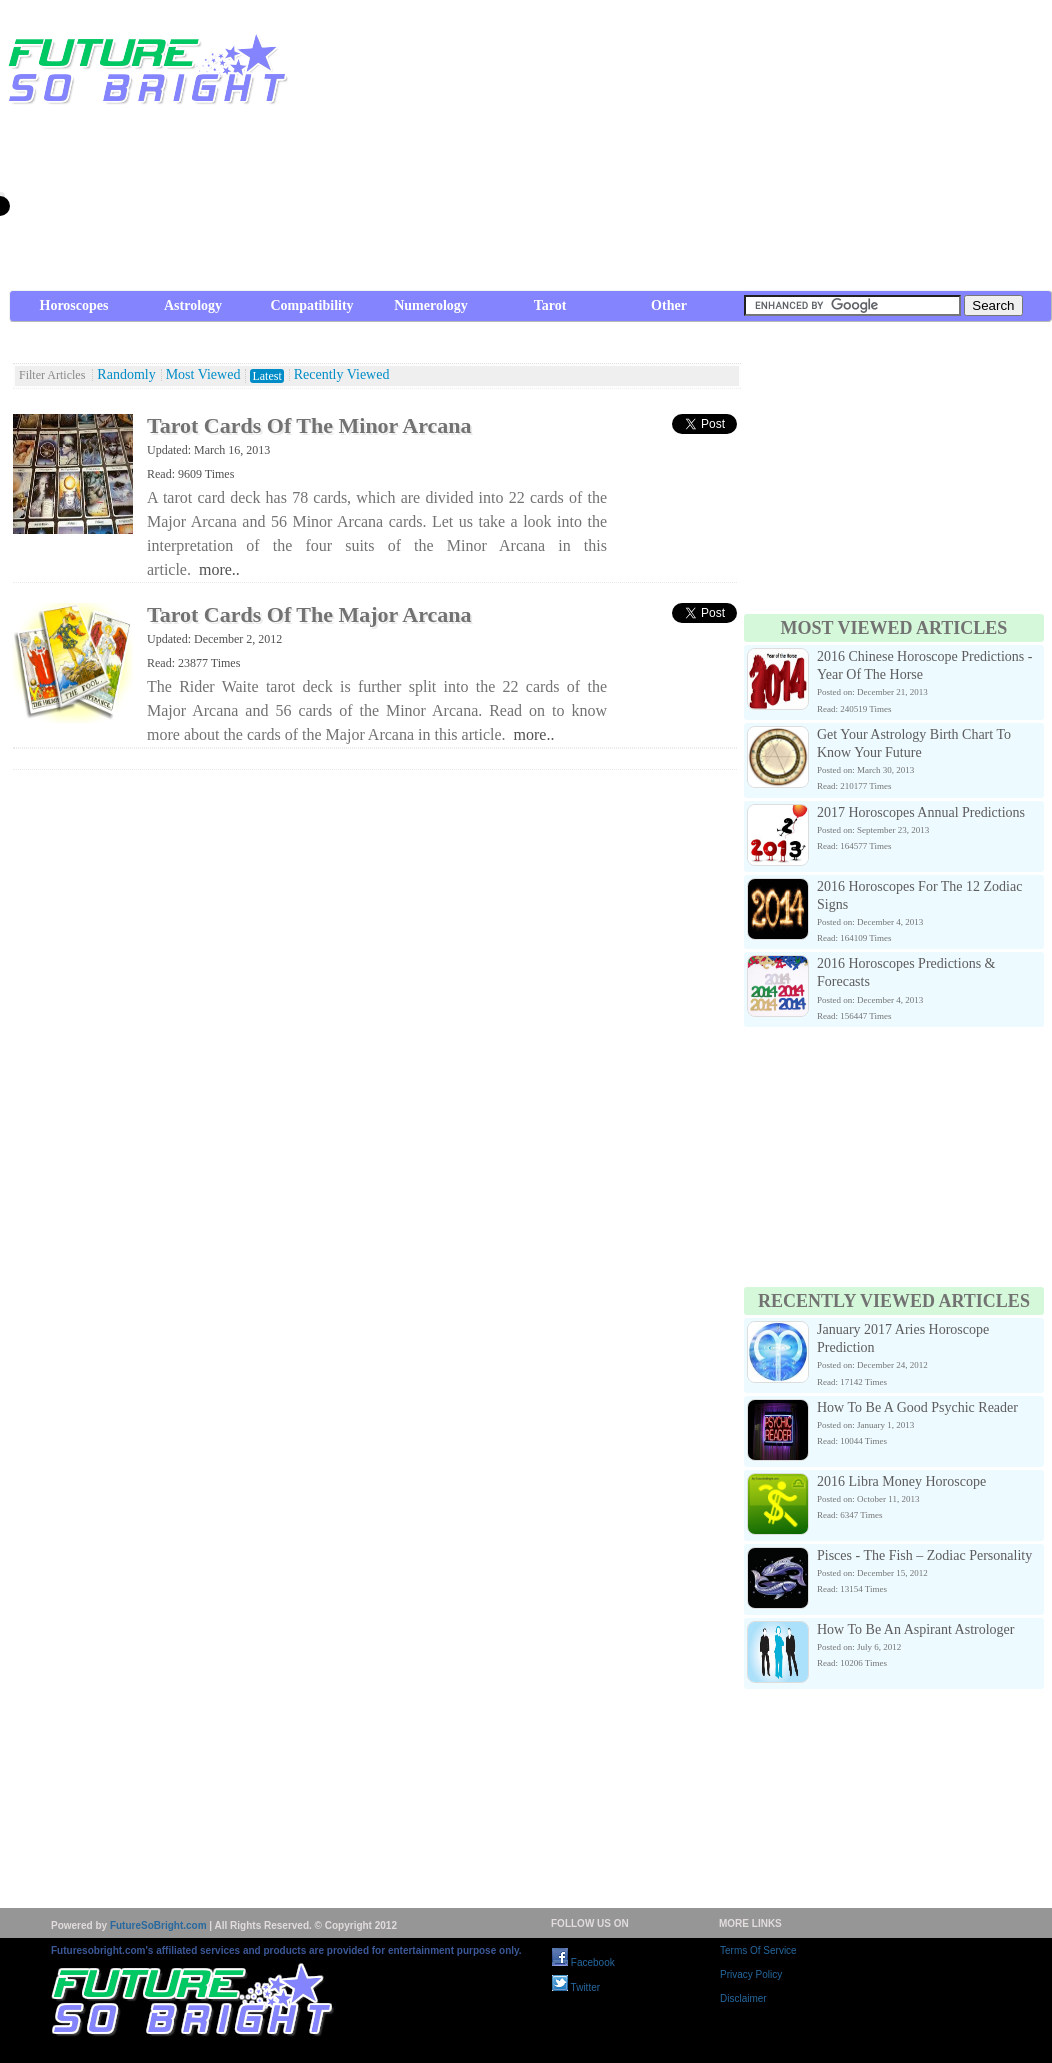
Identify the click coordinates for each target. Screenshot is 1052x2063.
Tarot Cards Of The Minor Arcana (309, 425)
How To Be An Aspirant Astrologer (915, 1629)
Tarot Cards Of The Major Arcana (309, 614)
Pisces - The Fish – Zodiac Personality (924, 1555)
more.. (219, 569)
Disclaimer (743, 1998)
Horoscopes (74, 305)
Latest (266, 376)
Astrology (193, 305)
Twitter (576, 1987)
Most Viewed (203, 375)
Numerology (431, 305)
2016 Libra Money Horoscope (901, 1481)
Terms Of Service (758, 1950)
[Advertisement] (700, 150)
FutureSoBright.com (158, 1925)
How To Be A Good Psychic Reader (917, 1407)
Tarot (550, 305)
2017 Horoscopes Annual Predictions (921, 812)
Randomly (126, 375)
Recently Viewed (342, 375)
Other (669, 305)
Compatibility (311, 305)
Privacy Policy (751, 1974)
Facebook (583, 1962)
